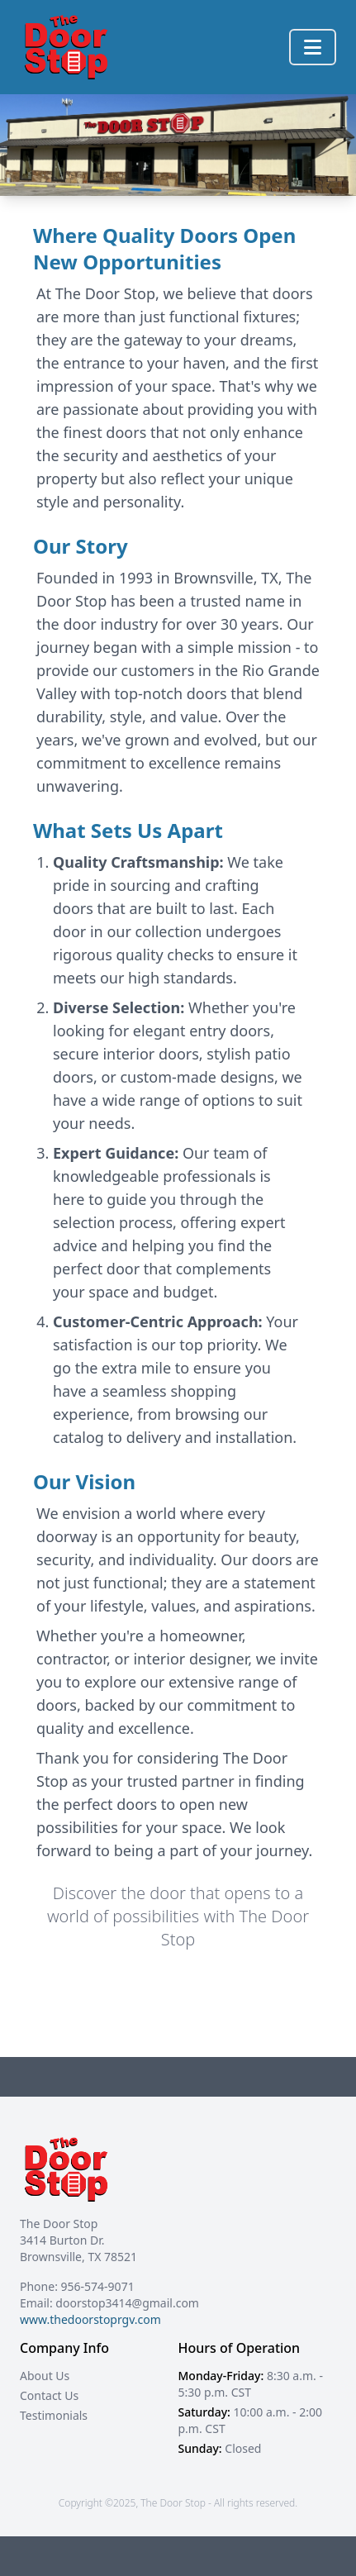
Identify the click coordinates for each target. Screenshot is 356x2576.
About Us (44, 2375)
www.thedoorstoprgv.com (90, 2319)
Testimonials (54, 2415)
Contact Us (49, 2395)
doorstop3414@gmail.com (127, 2303)
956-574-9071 (98, 2286)
